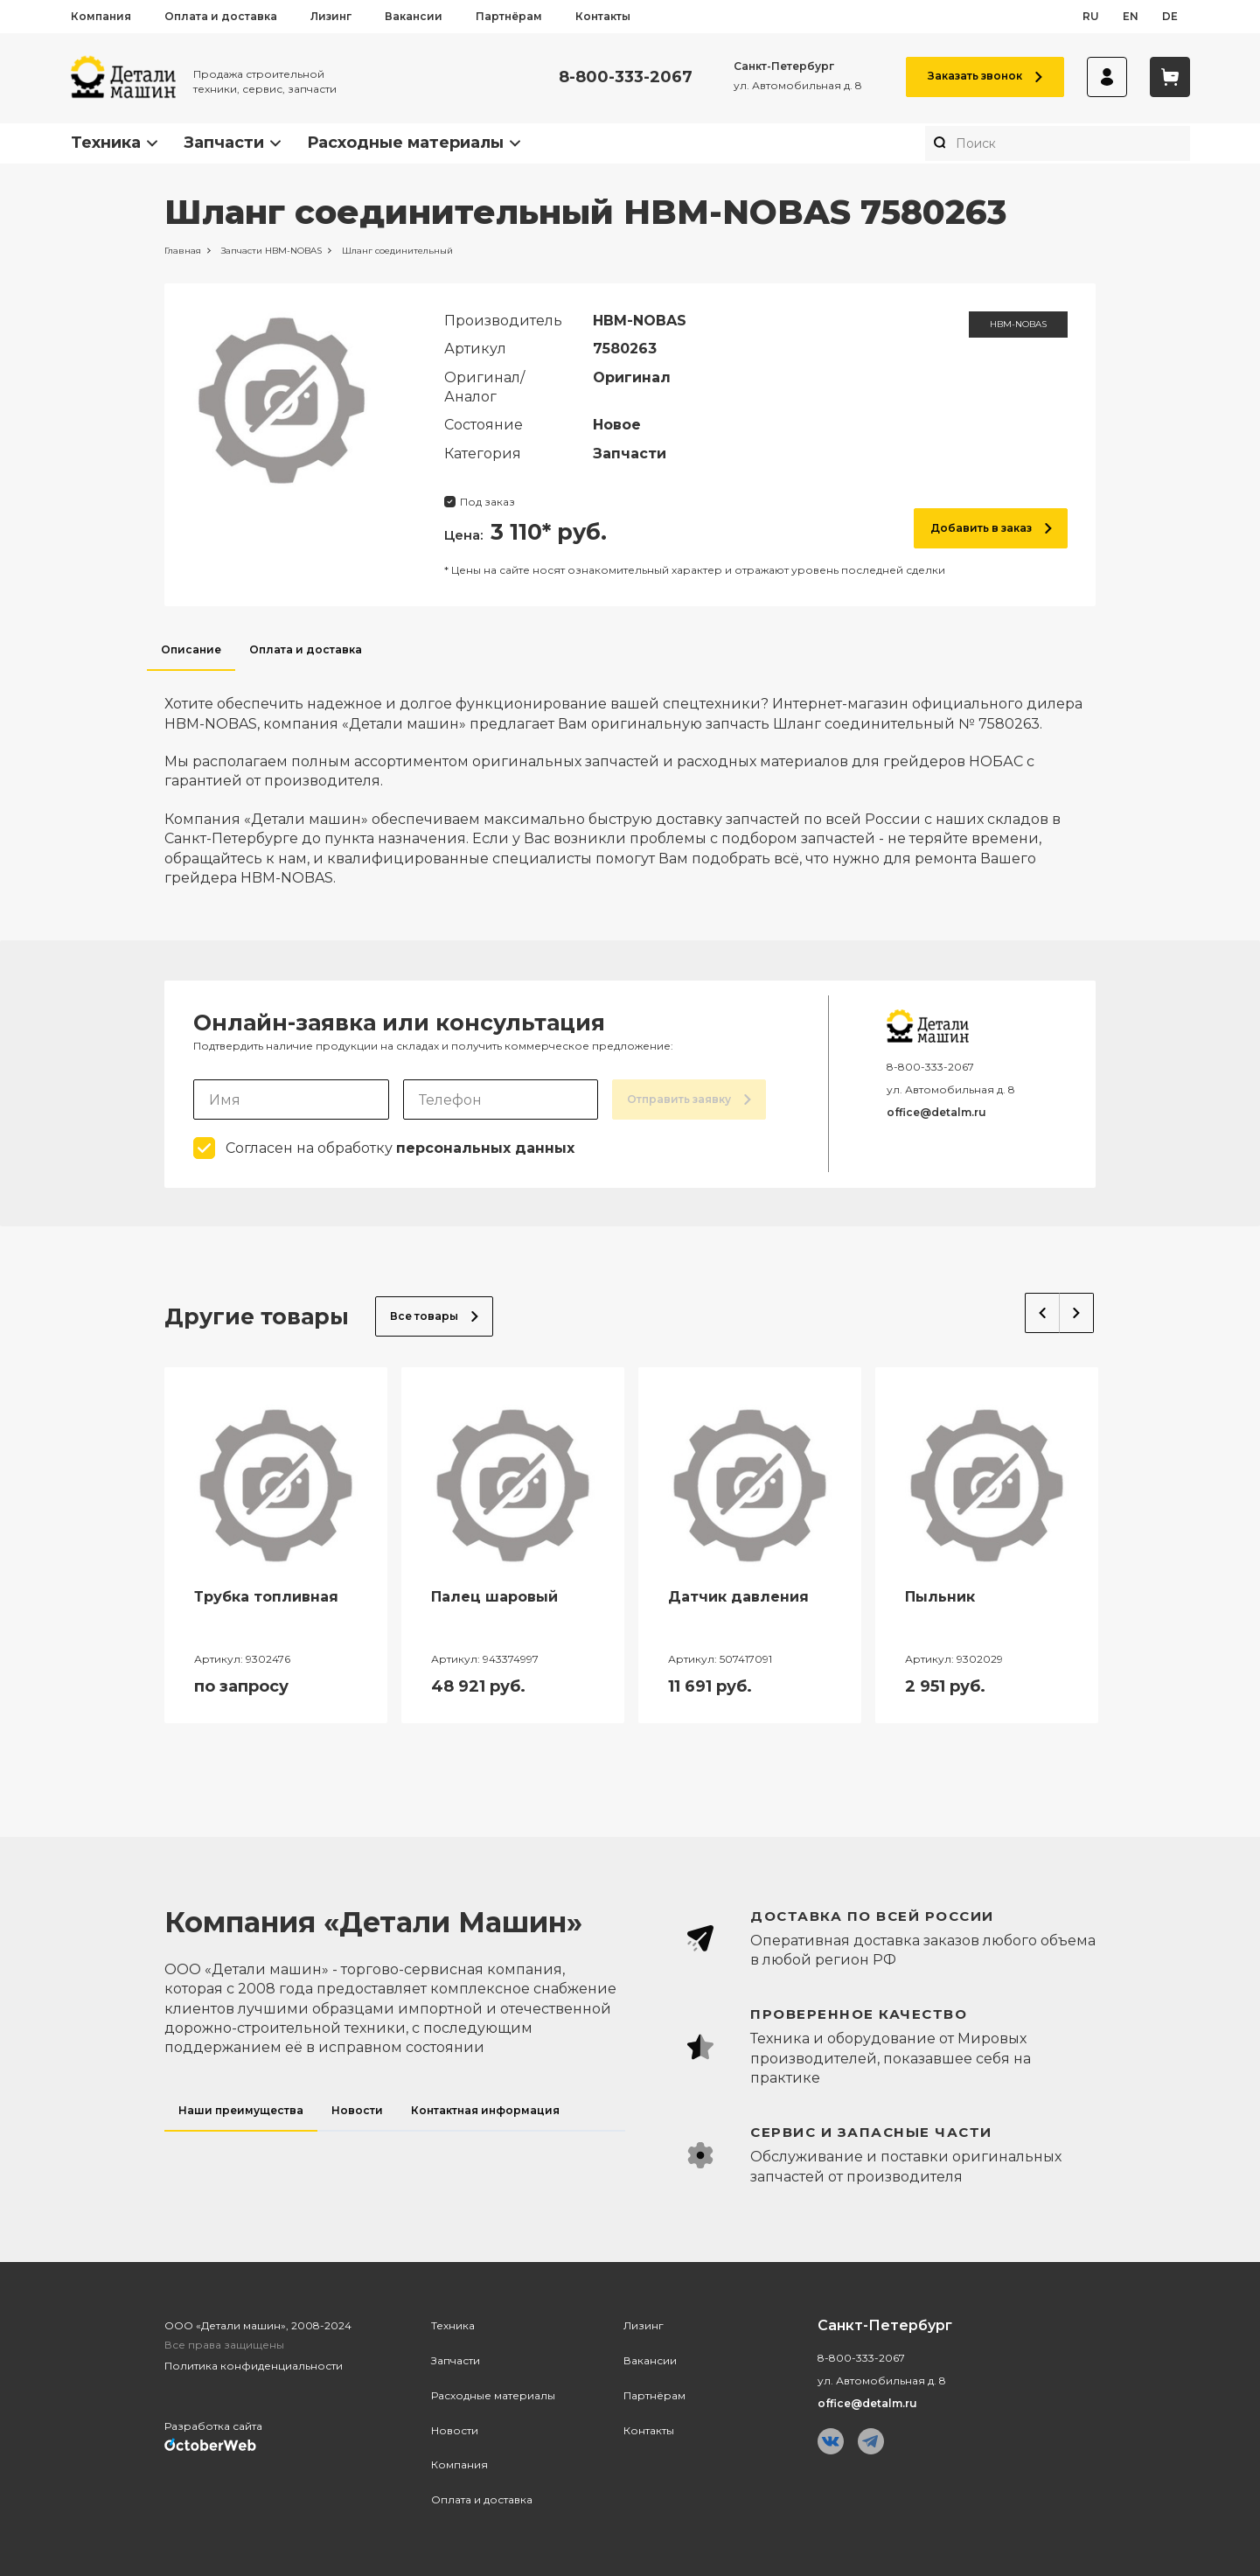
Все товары (434, 1316)
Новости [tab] (357, 2110)
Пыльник (940, 1596)
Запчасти (224, 142)
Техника (106, 142)
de (1170, 16)
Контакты (602, 16)
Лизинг (331, 16)
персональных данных (485, 1148)
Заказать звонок (985, 75)
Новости (454, 2430)
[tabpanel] (630, 779)
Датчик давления (738, 1596)
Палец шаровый (494, 1596)
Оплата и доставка (220, 16)
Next (1077, 1313)
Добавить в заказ (991, 527)
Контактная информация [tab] (485, 2110)
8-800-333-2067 (626, 77)
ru (1090, 16)
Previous (1042, 1313)
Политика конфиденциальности (253, 2365)
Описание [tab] (191, 649)
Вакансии (413, 16)
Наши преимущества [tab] (240, 2110)
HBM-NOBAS (1018, 324)
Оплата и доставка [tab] (305, 649)
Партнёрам (509, 16)
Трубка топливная (266, 1596)
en (1130, 16)
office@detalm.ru (936, 1112)
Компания (101, 16)
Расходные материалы (405, 142)
